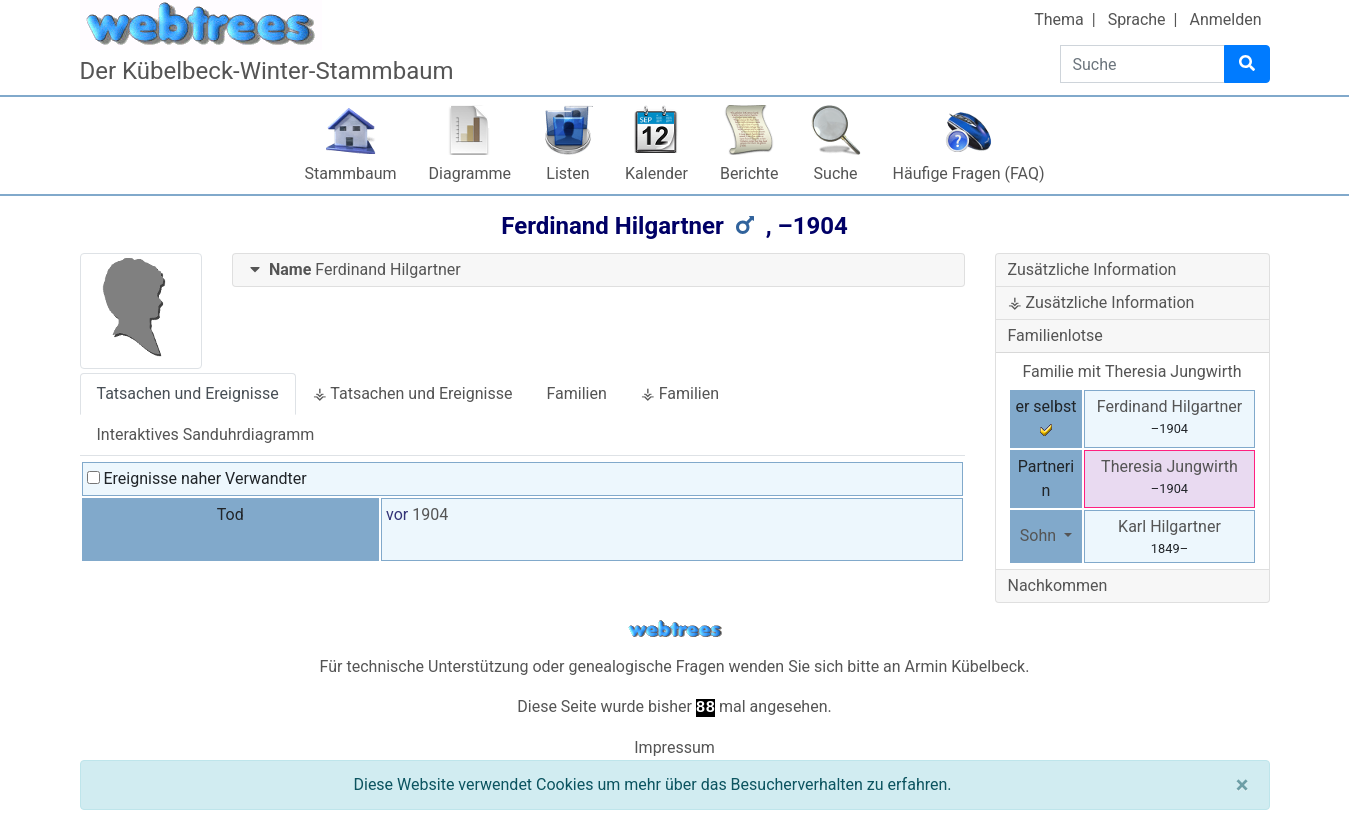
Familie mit (1131, 371)
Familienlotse (1055, 335)
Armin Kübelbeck (965, 666)
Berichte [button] (749, 173)
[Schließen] (1242, 785)
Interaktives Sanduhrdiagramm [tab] (206, 434)
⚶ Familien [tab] (680, 393)
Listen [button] (567, 173)
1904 (430, 514)
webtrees (675, 629)
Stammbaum (351, 173)
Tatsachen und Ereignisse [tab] (188, 393)
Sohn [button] (1040, 535)
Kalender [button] (656, 173)
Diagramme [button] (470, 173)
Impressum (674, 747)
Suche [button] (836, 173)
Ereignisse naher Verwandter (197, 478)
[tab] (598, 270)
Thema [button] (1059, 19)
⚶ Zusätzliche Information (1101, 302)
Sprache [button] (1137, 19)
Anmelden (1225, 19)
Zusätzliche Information (1092, 269)
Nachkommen (1058, 585)
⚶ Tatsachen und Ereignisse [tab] (413, 393)
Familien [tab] (576, 393)
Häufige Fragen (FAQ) (969, 173)
